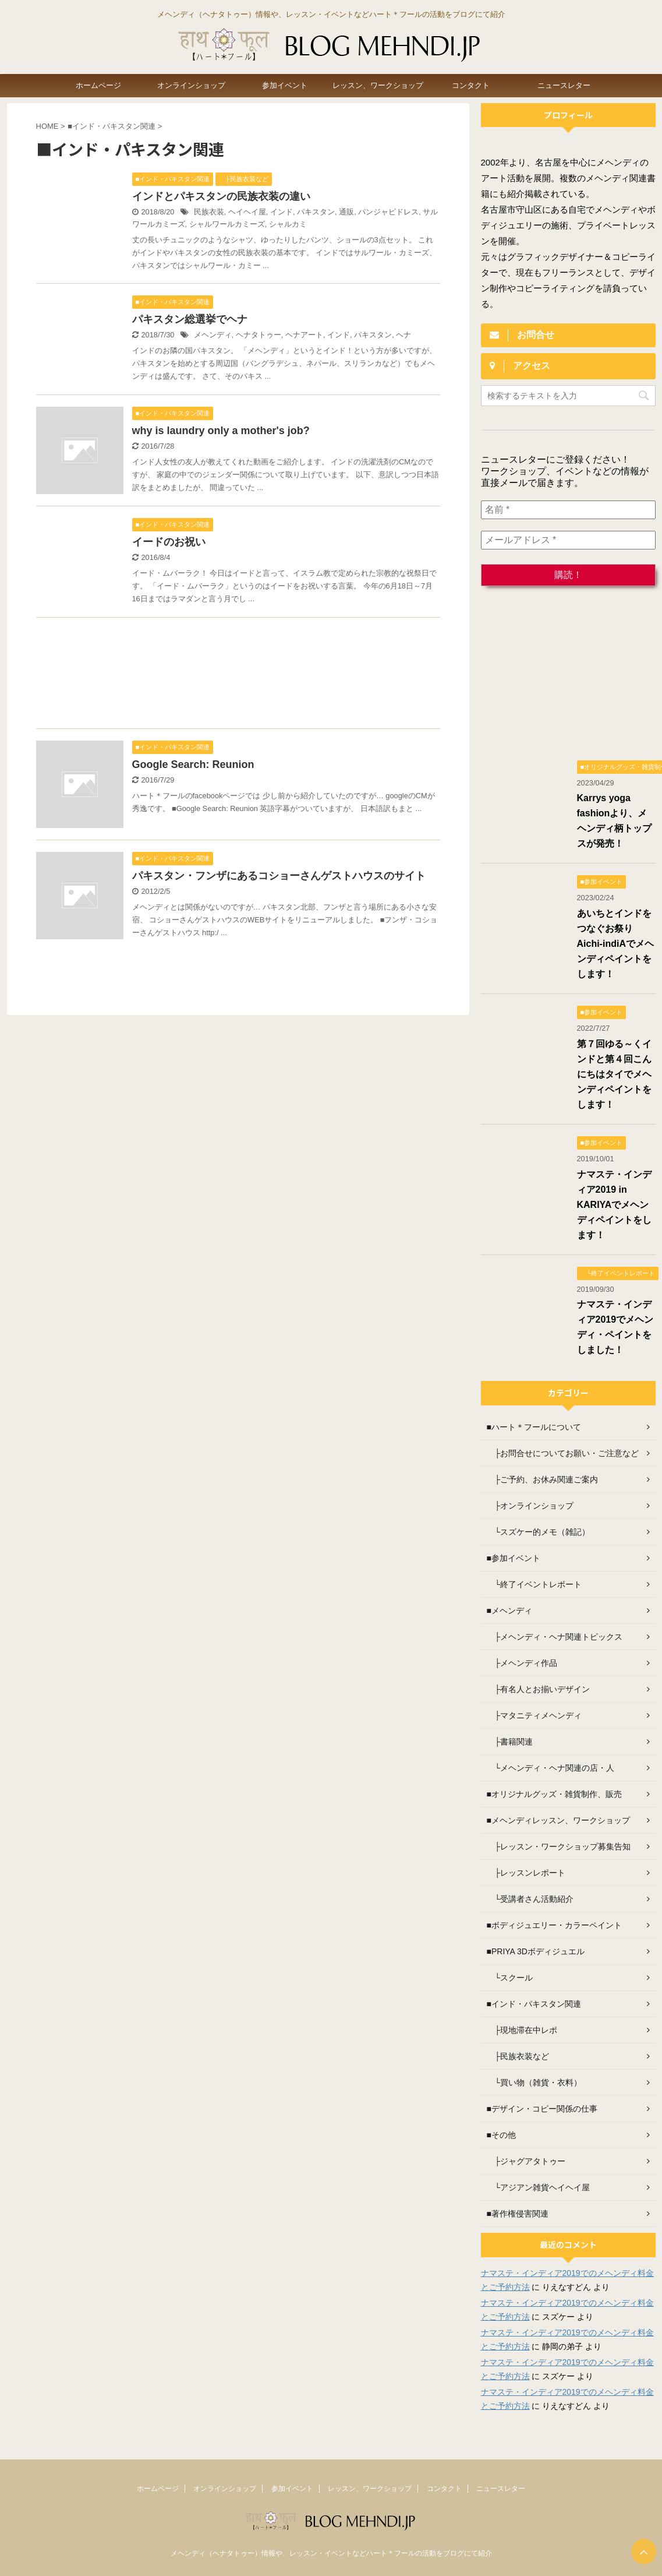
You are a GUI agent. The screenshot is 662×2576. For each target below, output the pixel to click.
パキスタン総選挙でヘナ (189, 319)
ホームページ (98, 85)
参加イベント (284, 85)
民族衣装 (209, 211)
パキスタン (316, 211)
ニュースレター (563, 85)
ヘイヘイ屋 (247, 211)
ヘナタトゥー (258, 334)
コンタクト (471, 85)
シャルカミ (288, 224)
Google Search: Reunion (193, 764)
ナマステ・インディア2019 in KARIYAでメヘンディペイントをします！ (614, 1204)
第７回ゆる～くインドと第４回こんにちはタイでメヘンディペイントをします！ (614, 1074)
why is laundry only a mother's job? (221, 430)
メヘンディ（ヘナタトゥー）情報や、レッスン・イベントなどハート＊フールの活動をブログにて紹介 (331, 2553)
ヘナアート (304, 334)
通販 (346, 211)
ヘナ (403, 334)
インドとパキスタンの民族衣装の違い (221, 196)
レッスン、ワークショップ (377, 85)
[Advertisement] (227, 676)
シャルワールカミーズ (227, 224)
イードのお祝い (169, 542)
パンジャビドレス (388, 211)
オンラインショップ (191, 85)
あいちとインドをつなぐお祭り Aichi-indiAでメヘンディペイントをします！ (615, 943)
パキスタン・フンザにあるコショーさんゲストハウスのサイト (279, 876)
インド (281, 211)
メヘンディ (213, 334)
